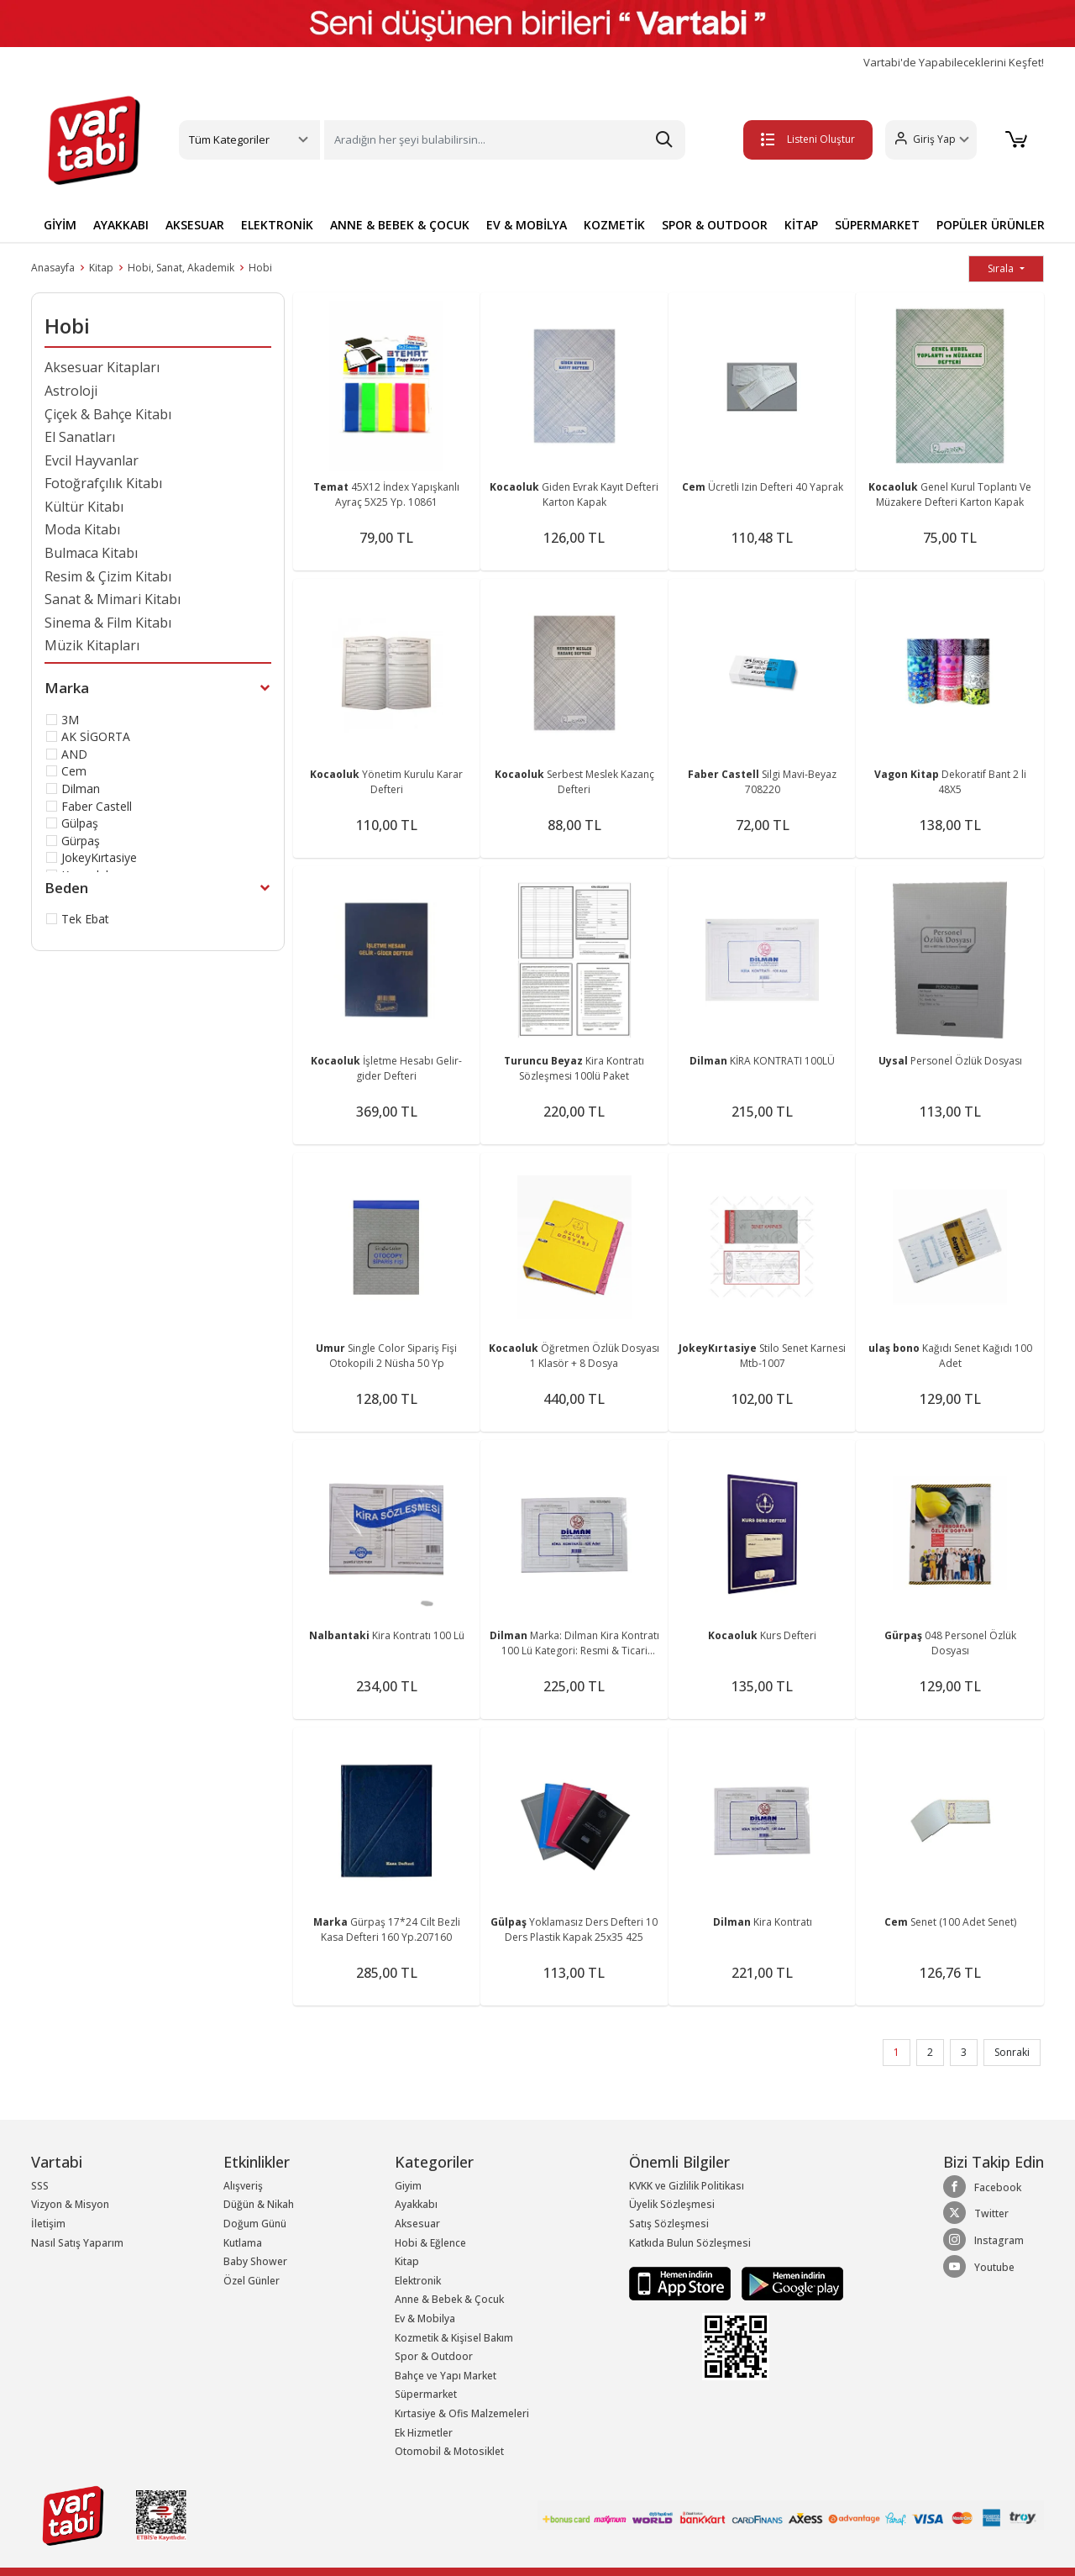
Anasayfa (53, 267)
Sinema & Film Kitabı (108, 622)
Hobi (260, 267)
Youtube (979, 2267)
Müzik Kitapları (92, 645)
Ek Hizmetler (424, 2433)
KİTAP (801, 225)
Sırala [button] (1002, 268)
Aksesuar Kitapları (102, 367)
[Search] (504, 140)
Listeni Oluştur (805, 139)
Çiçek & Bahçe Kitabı (108, 414)
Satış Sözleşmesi (669, 2223)
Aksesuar (417, 2223)
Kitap (101, 267)
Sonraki (1012, 2052)
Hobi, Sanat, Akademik (181, 267)
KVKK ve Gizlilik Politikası (686, 2186)
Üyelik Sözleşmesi (672, 2204)
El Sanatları (80, 437)
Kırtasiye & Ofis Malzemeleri (462, 2413)
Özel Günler (251, 2281)
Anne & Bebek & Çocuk (449, 2299)
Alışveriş (243, 2186)
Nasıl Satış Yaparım (77, 2243)
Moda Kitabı (82, 529)
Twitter (976, 2213)
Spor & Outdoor (434, 2356)
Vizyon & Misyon (70, 2204)
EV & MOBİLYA (526, 225)
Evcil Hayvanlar (92, 460)
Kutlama (242, 2243)
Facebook (982, 2187)
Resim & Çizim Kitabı (108, 576)
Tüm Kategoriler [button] (229, 139)
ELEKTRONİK (277, 225)
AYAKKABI (121, 225)
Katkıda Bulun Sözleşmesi (690, 2243)
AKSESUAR (194, 225)
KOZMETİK (614, 225)
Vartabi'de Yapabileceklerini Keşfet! (953, 62)
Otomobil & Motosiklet (449, 2451)
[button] (928, 140)
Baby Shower (255, 2261)
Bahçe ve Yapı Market (445, 2375)
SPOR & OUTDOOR (715, 225)
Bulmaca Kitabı (91, 553)
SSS (40, 2186)
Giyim (408, 2186)
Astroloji (71, 390)
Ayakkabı (416, 2204)
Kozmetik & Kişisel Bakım (454, 2338)
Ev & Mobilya (425, 2318)
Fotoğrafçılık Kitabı (103, 483)
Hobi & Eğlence (430, 2243)
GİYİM (60, 225)
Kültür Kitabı (84, 506)
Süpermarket (426, 2394)
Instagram (983, 2240)
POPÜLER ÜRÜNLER (990, 225)
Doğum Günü (254, 2223)
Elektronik (418, 2281)
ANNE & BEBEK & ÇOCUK (399, 225)
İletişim (48, 2223)
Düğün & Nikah (258, 2204)
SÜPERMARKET (877, 225)
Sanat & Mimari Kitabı (113, 599)
